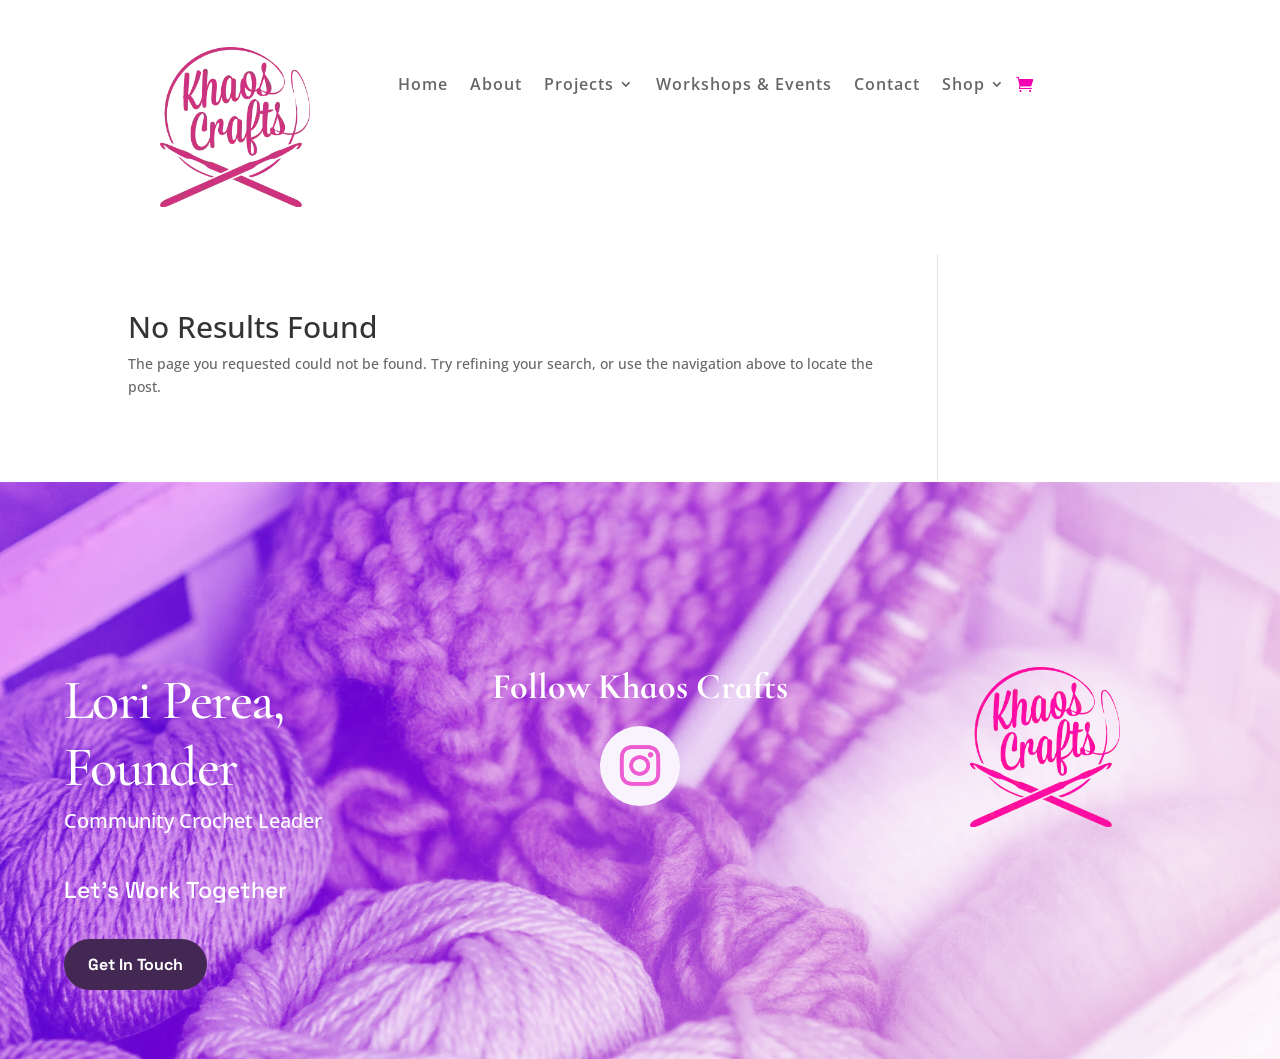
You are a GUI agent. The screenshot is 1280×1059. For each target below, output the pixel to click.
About (496, 85)
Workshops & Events (744, 85)
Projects (579, 85)
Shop (963, 85)
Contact (887, 85)
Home (423, 85)
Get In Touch (135, 964)
